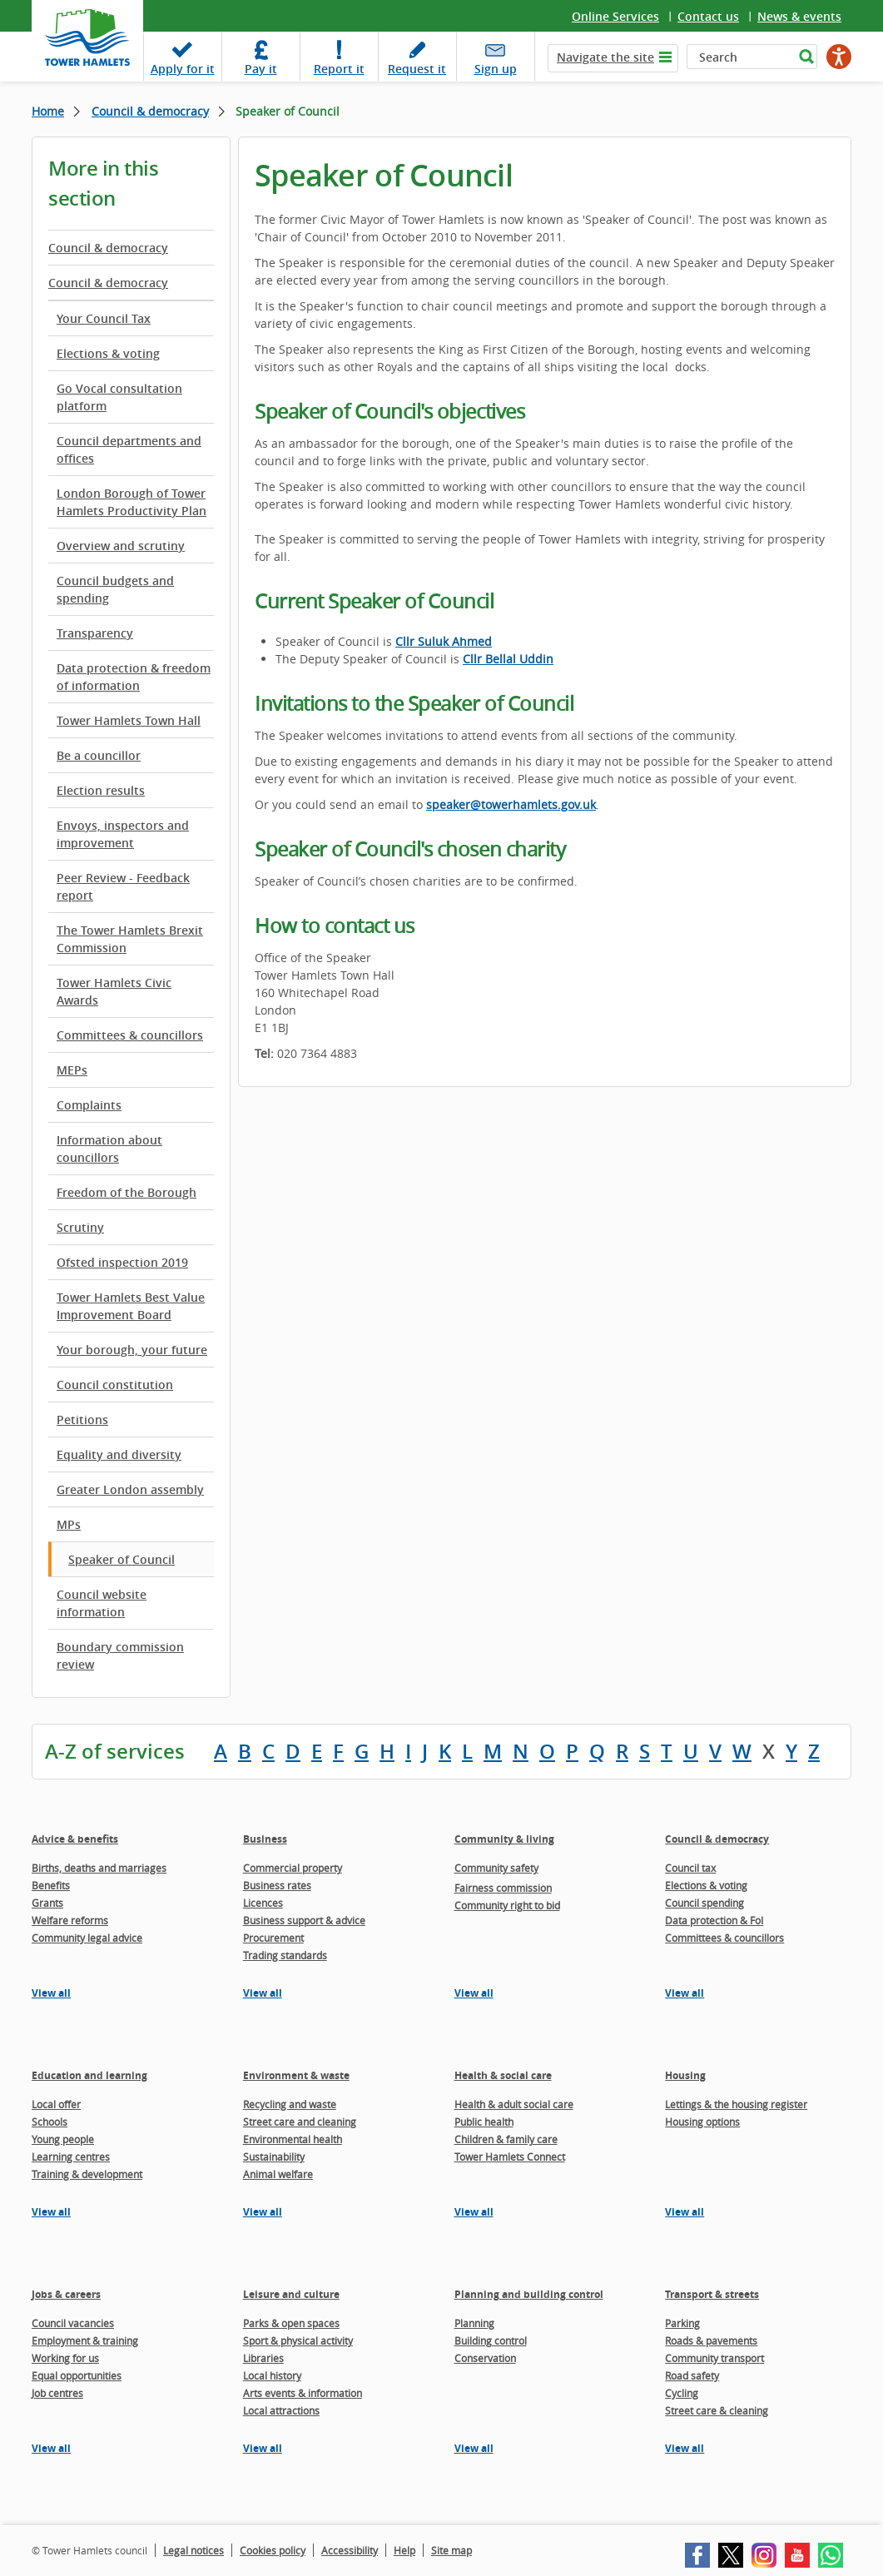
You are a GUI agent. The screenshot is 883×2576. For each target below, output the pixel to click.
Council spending (704, 1902)
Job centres (57, 2393)
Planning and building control (528, 2294)
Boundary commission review (120, 1655)
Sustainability (274, 2156)
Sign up (495, 69)
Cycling (681, 2393)
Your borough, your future (132, 1349)
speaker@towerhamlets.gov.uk (511, 804)
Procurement (273, 1937)
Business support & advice (304, 1920)
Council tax (690, 1867)
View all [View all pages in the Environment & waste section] (262, 2212)
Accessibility (349, 2550)
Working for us (65, 2358)
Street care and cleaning (299, 2121)
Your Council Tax (104, 318)
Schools (49, 2121)
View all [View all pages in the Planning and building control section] (474, 2448)
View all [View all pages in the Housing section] (684, 2212)
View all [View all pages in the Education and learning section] (51, 2212)
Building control (490, 2340)
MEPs (72, 1070)
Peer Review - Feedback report (123, 886)
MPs (69, 1524)
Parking (682, 2323)
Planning (474, 2323)
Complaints (89, 1105)
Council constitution (115, 1384)
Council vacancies (73, 2323)
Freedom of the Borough (126, 1192)
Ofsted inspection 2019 (122, 1262)
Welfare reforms (70, 1920)
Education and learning (89, 2075)
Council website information (101, 1603)
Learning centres (71, 2156)
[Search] (740, 56)
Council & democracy (150, 111)
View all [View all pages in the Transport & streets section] (684, 2448)
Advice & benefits (75, 1839)
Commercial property (292, 1867)
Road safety (692, 2375)
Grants (47, 1902)
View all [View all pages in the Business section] (262, 1993)
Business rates (277, 1885)
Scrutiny (80, 1227)
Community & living (504, 1839)
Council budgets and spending (115, 589)
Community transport (714, 2358)
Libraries (263, 2358)
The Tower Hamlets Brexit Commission (130, 938)
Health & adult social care (513, 2104)
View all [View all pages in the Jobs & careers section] (51, 2448)
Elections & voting (108, 353)
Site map (451, 2550)
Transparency (95, 633)
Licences (263, 1902)
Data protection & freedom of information (134, 676)
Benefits (51, 1885)
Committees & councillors (130, 1035)
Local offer (56, 2104)
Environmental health (292, 2139)
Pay (261, 69)
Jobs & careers (66, 2294)
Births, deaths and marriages (99, 1867)
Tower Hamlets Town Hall (129, 720)
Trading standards (285, 1955)
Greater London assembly (130, 1489)
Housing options (702, 2121)
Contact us (708, 16)
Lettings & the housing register (736, 2104)
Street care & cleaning (716, 2410)
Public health (483, 2121)
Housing (685, 2075)
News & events (799, 16)
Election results (101, 790)
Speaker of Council (121, 1559)
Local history (272, 2375)
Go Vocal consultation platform (119, 397)
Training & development (87, 2174)
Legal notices (193, 2550)
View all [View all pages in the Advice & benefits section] (51, 1993)
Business (265, 1839)
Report (339, 69)
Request (417, 69)
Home (48, 111)
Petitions (82, 1419)
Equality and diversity (119, 1454)
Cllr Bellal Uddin (508, 659)
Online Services (615, 16)
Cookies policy (272, 2550)
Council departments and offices (129, 449)
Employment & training (85, 2340)
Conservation (485, 2358)
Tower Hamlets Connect (509, 2156)
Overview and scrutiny (121, 545)
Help (404, 2550)
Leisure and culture (291, 2294)
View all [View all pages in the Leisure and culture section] (262, 2448)
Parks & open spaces (291, 2323)
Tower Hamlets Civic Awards (114, 991)
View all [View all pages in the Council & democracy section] (684, 1993)
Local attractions (281, 2410)
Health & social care (503, 2075)
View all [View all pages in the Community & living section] (474, 1993)
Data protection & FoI (714, 1920)
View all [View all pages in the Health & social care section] (474, 2212)
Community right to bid (507, 1905)
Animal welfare (278, 2174)
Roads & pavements (711, 2340)
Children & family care (506, 2139)
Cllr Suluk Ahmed (443, 641)
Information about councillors (109, 1148)
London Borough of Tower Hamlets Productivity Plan (131, 502)
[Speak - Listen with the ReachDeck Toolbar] (838, 56)
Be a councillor (99, 755)
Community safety (496, 1867)
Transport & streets (712, 2294)
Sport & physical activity (298, 2340)
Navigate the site (605, 57)
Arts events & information (302, 2393)
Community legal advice (87, 1937)
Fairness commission (503, 1887)
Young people (63, 2139)
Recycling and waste (289, 2104)
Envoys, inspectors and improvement (123, 834)
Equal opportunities (77, 2375)
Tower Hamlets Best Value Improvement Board (131, 1306)
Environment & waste (296, 2075)
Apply (183, 69)
